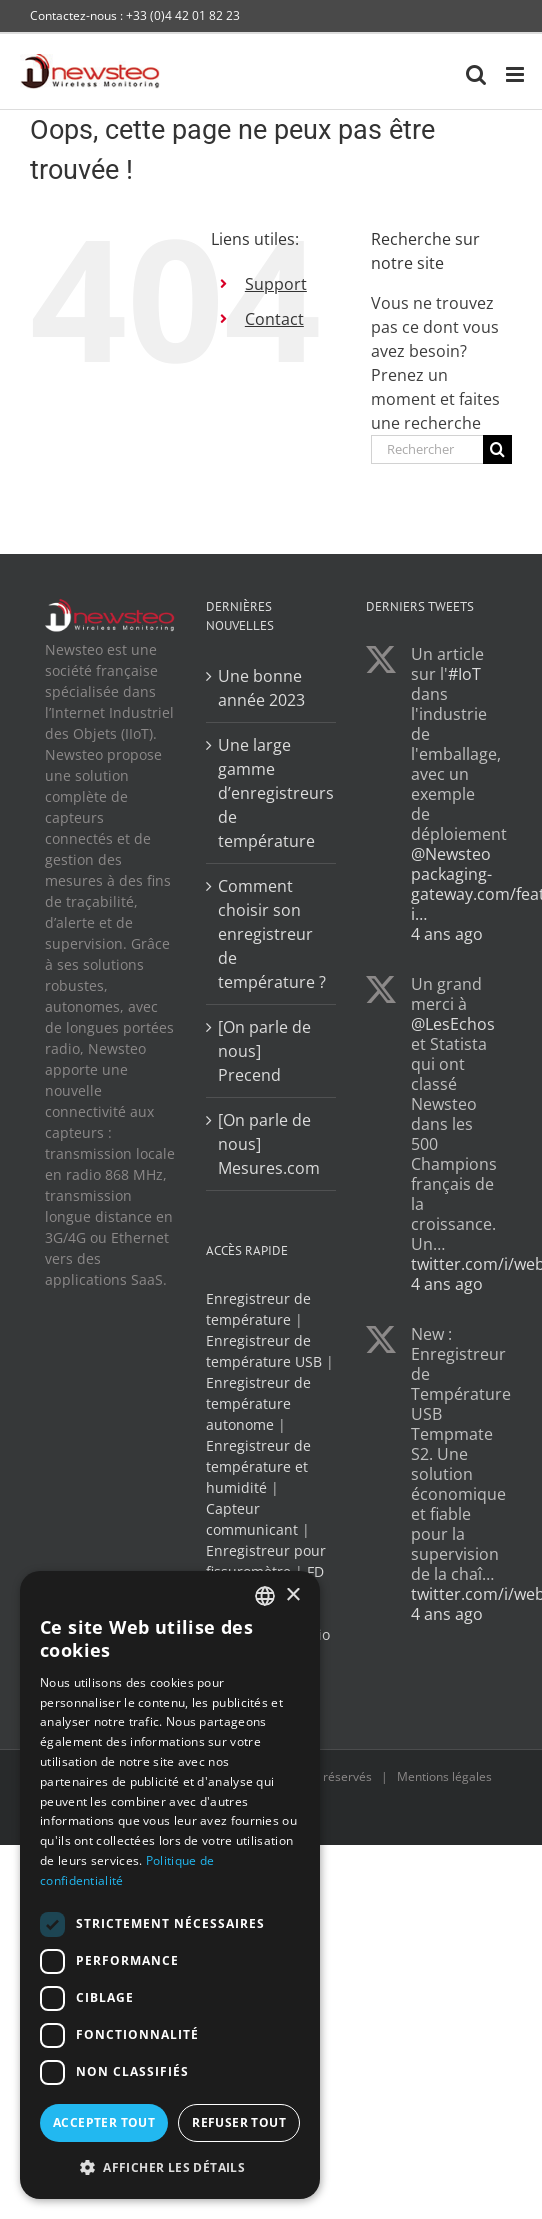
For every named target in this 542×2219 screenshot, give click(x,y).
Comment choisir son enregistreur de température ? (272, 934)
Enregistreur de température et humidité (258, 1466)
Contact (274, 319)
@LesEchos (453, 1024)
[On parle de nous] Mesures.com (269, 1144)
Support (276, 284)
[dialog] (170, 1885)
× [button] (292, 1595)
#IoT (464, 674)
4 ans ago (447, 934)
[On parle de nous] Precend (264, 1051)
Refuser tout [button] (239, 2122)
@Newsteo (451, 854)
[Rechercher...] (427, 449)
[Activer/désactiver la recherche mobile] (476, 74)
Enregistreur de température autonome (258, 1403)
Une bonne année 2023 (261, 688)
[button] (170, 2167)
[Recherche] (497, 449)
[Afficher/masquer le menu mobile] (516, 74)
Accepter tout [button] (104, 2122)
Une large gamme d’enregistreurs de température (272, 793)
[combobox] (265, 1596)
